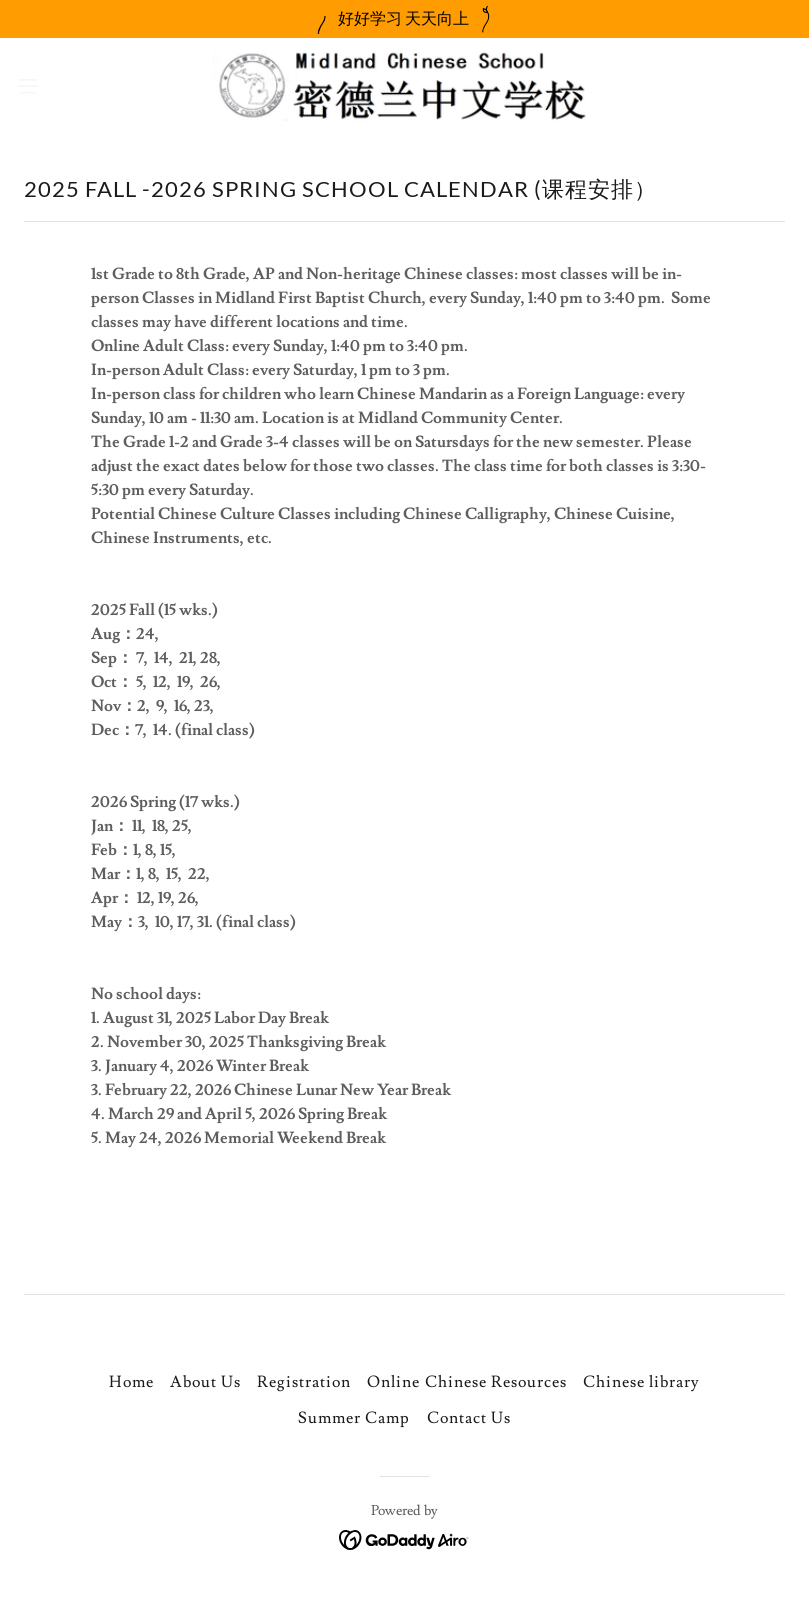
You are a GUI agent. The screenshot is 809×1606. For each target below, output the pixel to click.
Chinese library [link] (641, 1382)
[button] (67, 86)
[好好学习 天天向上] (404, 19)
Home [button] (131, 1382)
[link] (404, 86)
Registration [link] (304, 1382)
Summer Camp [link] (354, 1418)
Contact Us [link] (469, 1418)
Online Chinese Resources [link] (466, 1382)
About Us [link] (205, 1382)
